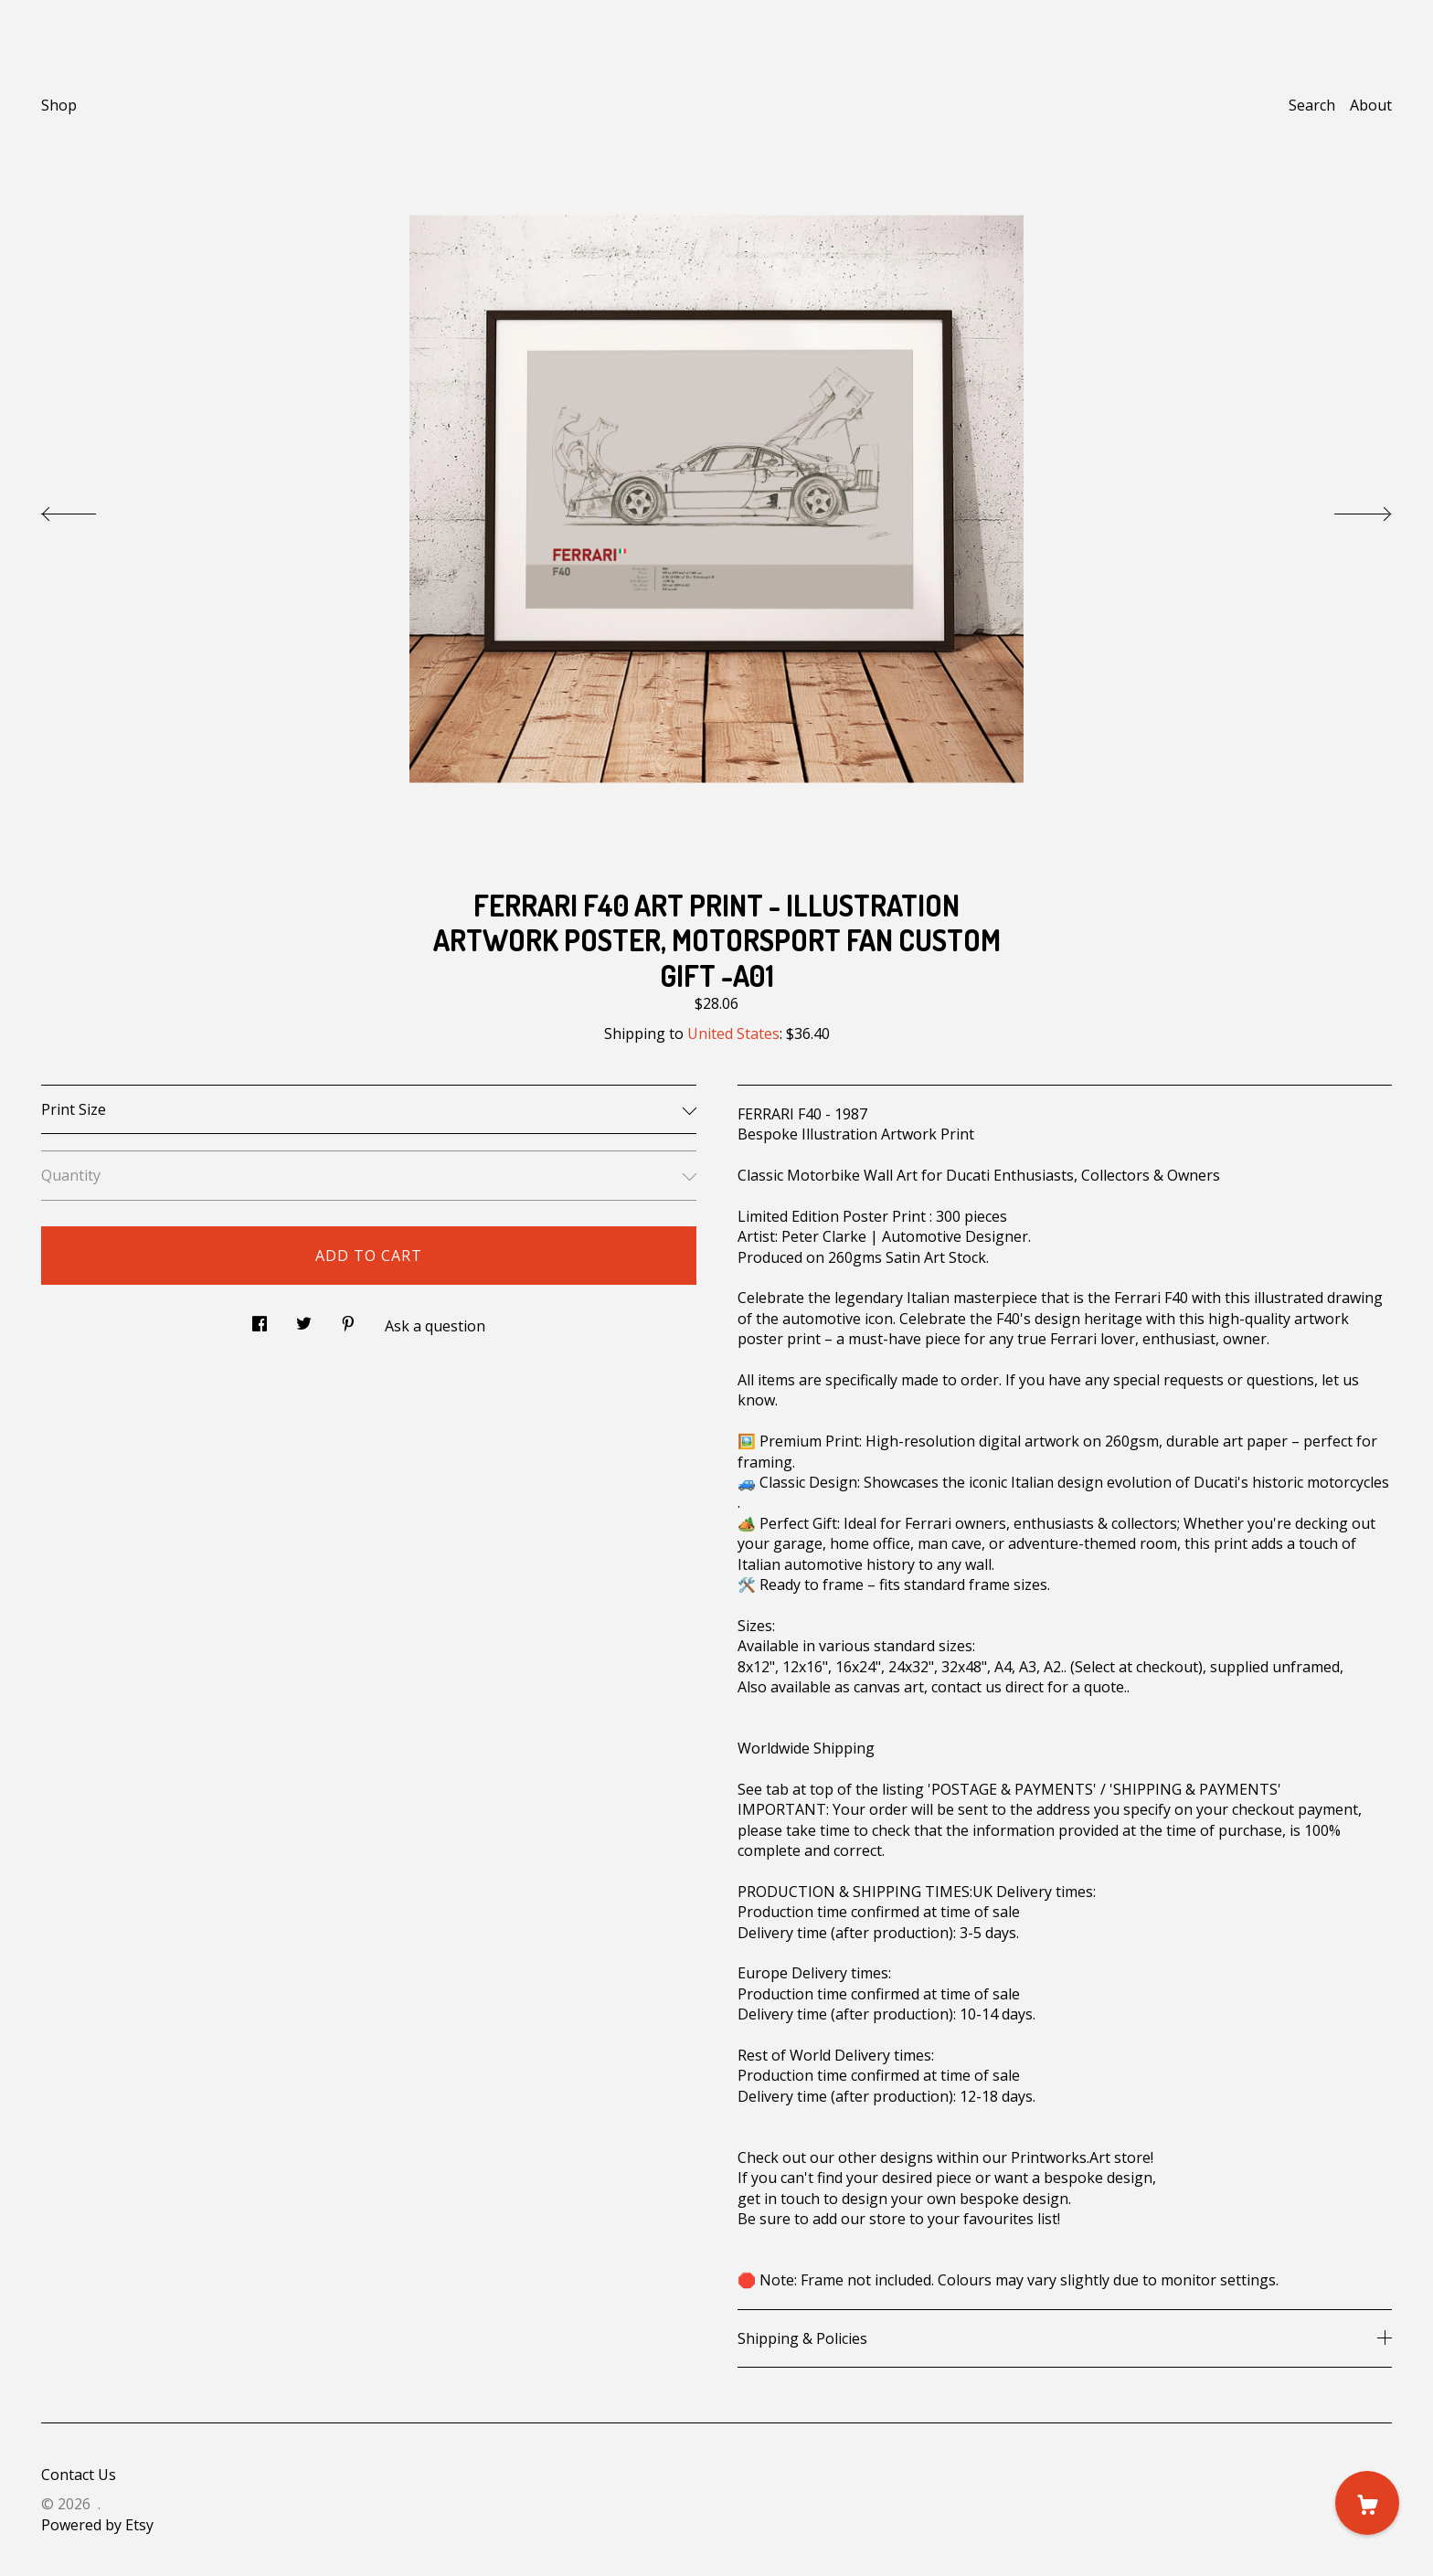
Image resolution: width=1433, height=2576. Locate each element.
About (1371, 105)
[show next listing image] (1346, 509)
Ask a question (435, 1326)
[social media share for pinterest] (348, 1318)
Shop (59, 105)
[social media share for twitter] (304, 1318)
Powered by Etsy (97, 2525)
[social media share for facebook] (259, 1318)
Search (1312, 105)
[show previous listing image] (87, 509)
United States (733, 1033)
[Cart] (1367, 2503)
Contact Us (78, 2475)
